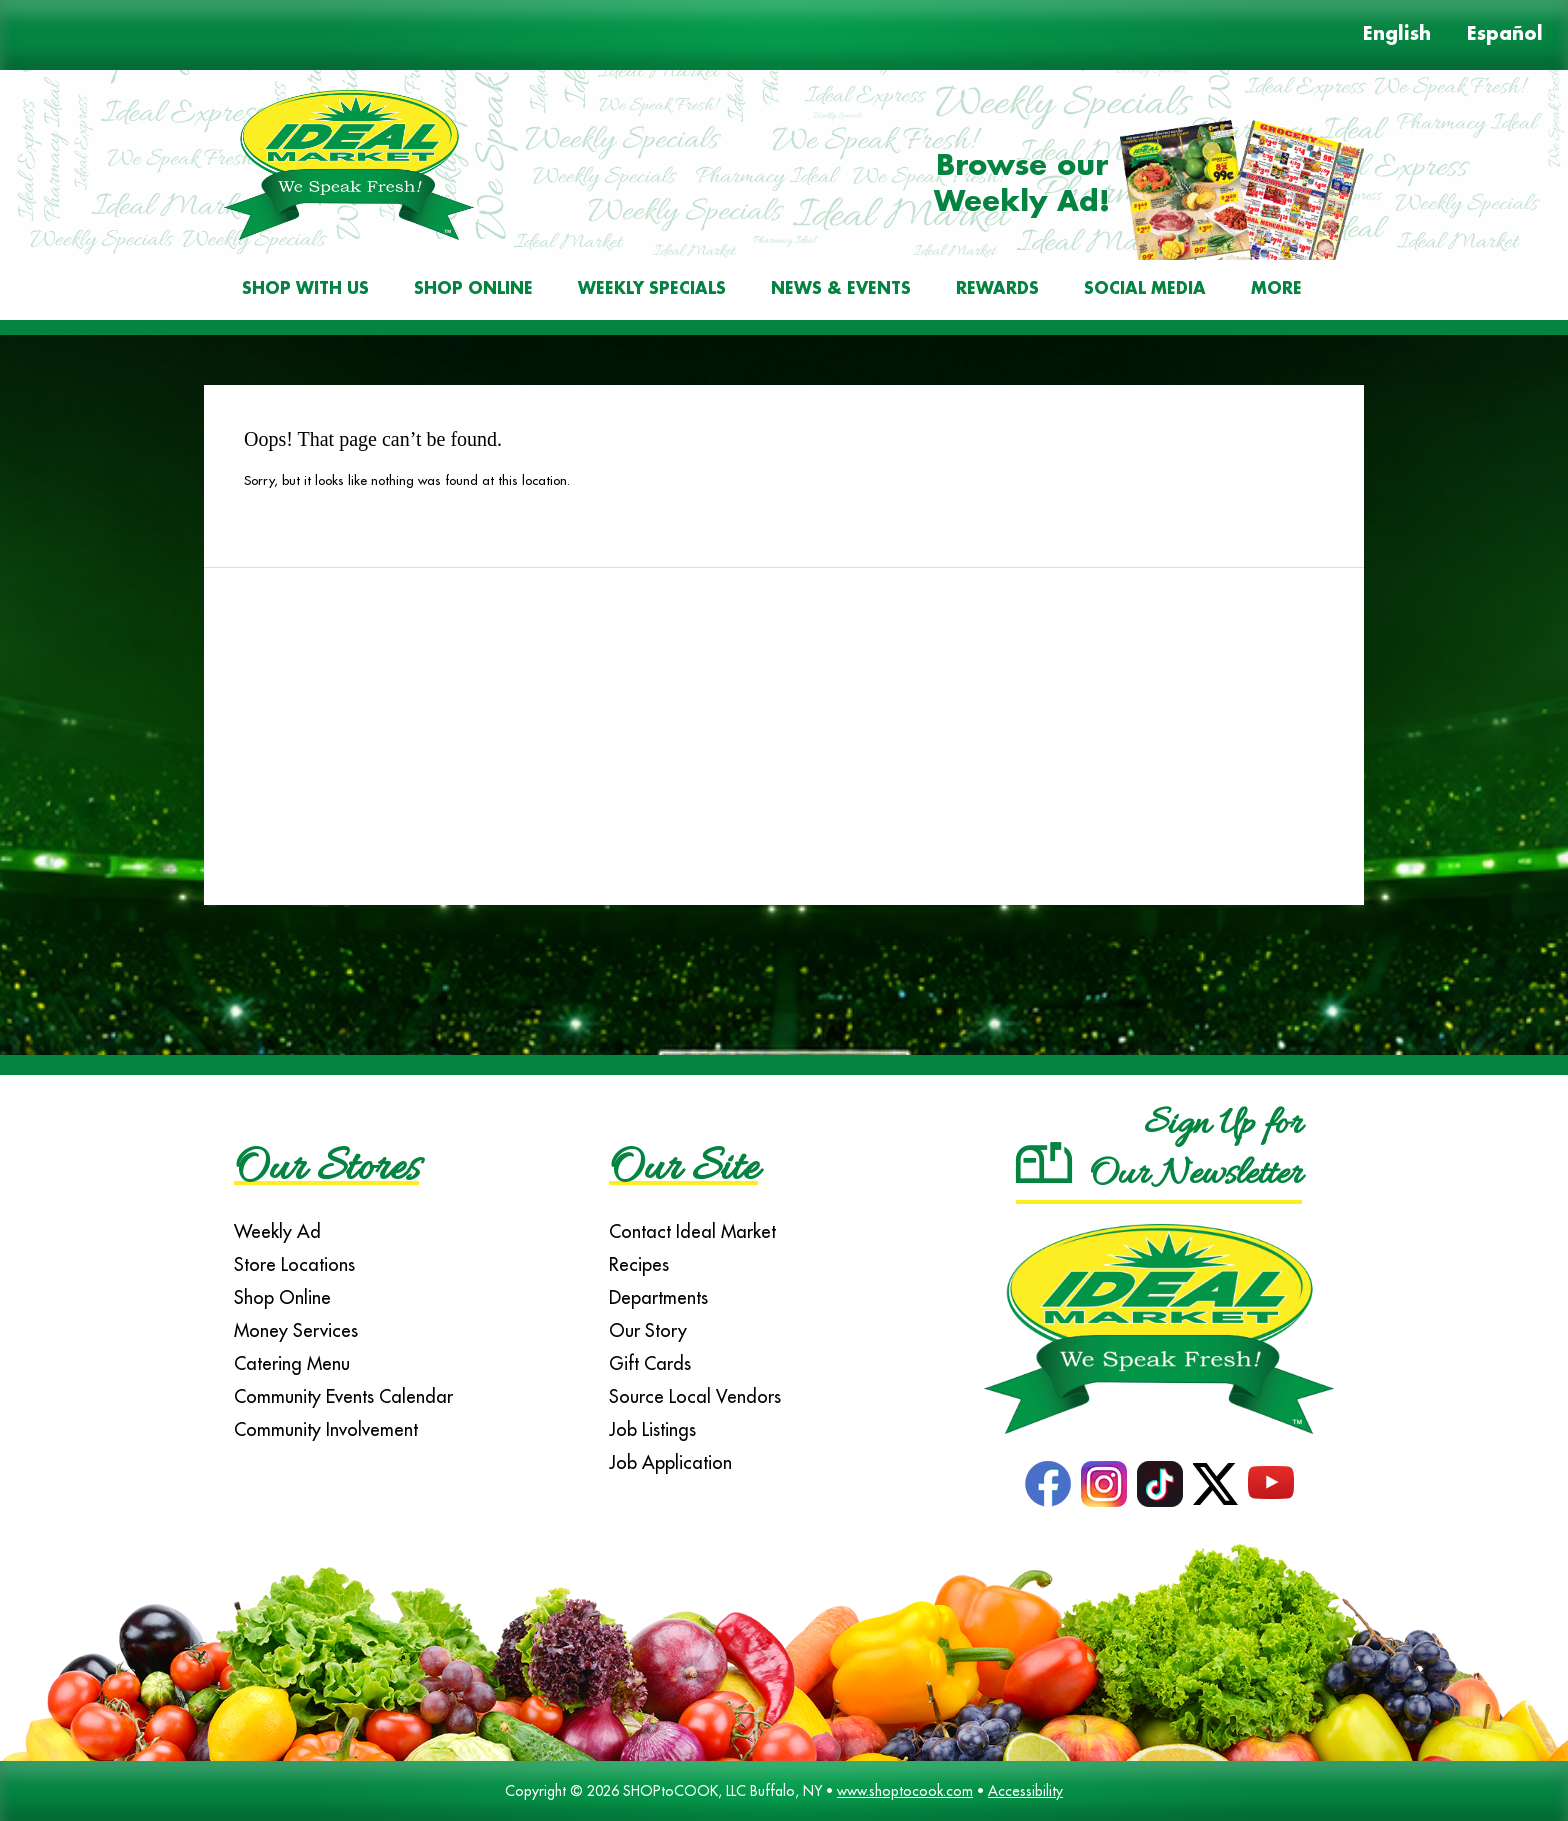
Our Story (648, 1330)
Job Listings (652, 1429)
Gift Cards (650, 1363)
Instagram (1104, 1484)
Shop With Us (305, 289)
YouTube (1271, 1484)
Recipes (639, 1264)
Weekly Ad (277, 1231)
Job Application (670, 1462)
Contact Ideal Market (692, 1231)
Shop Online (473, 289)
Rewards (997, 289)
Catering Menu (292, 1363)
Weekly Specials (652, 289)
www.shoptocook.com (905, 1791)
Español (1505, 35)
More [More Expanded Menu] (1276, 289)
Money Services (296, 1330)
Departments (658, 1297)
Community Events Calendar (343, 1396)
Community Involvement (326, 1429)
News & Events (841, 289)
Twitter (1215, 1484)
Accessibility (1025, 1791)
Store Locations (294, 1264)
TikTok (1160, 1484)
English (1397, 35)
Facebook (1048, 1484)
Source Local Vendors (695, 1396)
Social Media (1145, 289)
